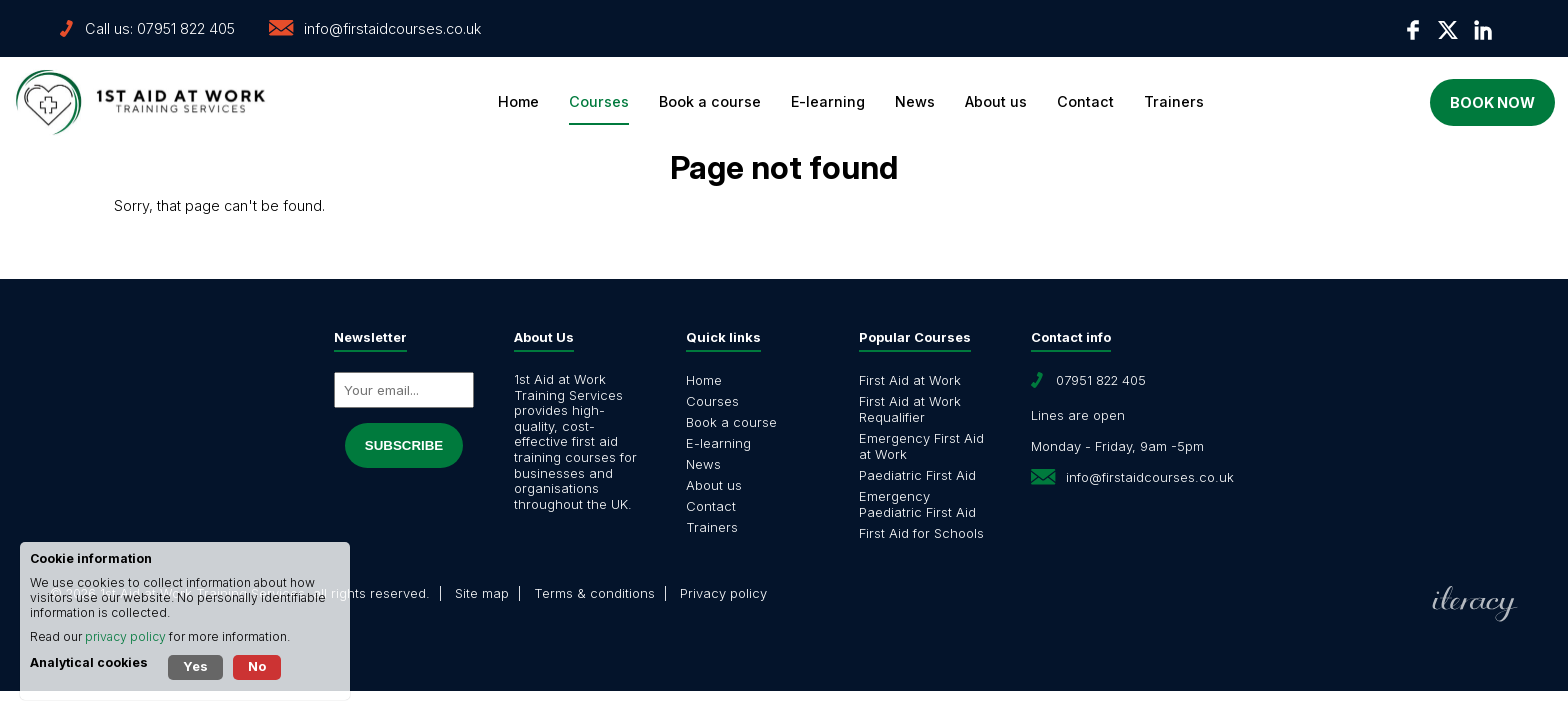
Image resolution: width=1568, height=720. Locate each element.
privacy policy (125, 636)
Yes (195, 666)
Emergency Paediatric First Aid (917, 504)
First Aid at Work (910, 380)
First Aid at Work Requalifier (910, 409)
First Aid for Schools (921, 533)
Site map (482, 593)
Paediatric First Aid (917, 475)
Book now (1445, 102)
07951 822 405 (186, 28)
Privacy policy (723, 593)
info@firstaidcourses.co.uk (392, 28)
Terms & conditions (594, 593)
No (257, 666)
